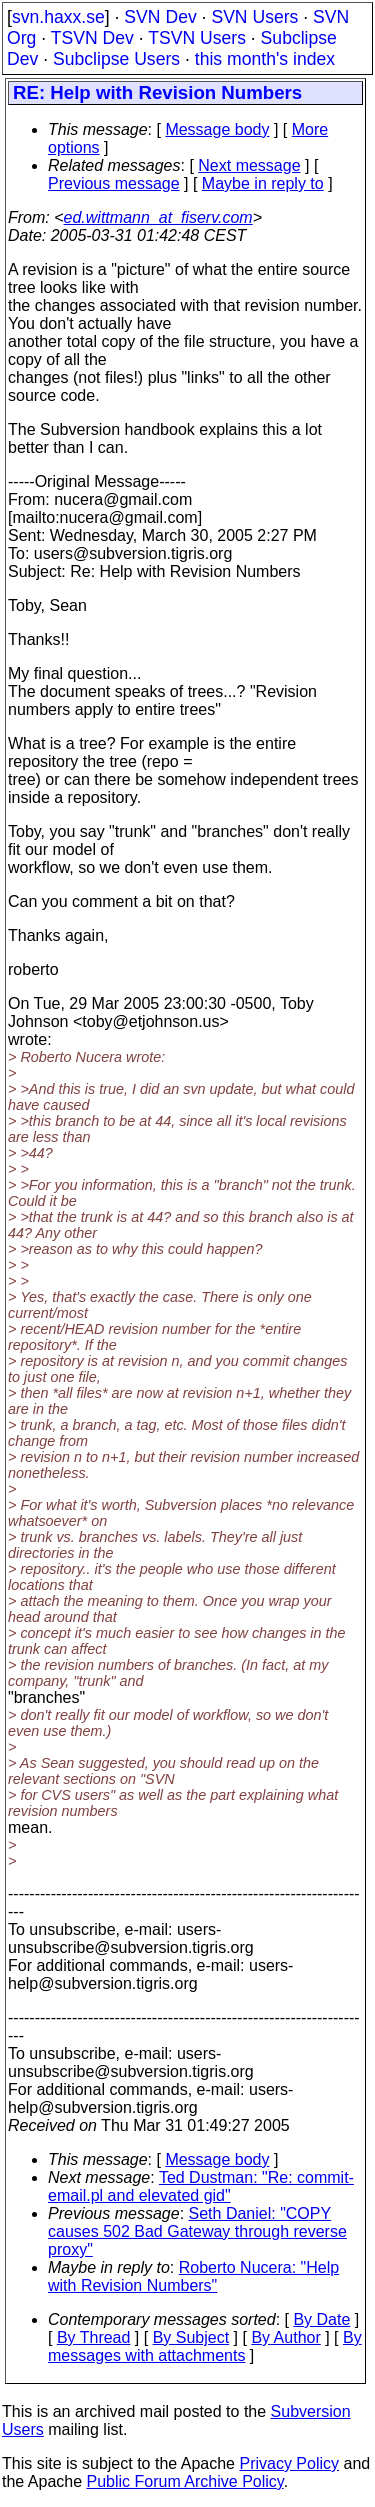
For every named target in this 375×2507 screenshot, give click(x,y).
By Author (285, 2337)
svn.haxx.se (58, 17)
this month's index (265, 59)
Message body (217, 129)
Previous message (114, 183)
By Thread (94, 2337)
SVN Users (254, 17)
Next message (249, 165)
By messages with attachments (205, 2346)
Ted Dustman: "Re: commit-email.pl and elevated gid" (201, 2186)
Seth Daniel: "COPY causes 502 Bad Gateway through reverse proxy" (197, 2231)
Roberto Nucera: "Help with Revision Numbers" (193, 2276)
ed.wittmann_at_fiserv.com (158, 217)
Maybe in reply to (263, 183)
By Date (321, 2319)
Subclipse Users (116, 59)
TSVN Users (197, 38)
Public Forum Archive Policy (185, 2481)
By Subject (191, 2337)
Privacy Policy (289, 2463)
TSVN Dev (92, 38)
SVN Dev (160, 17)
